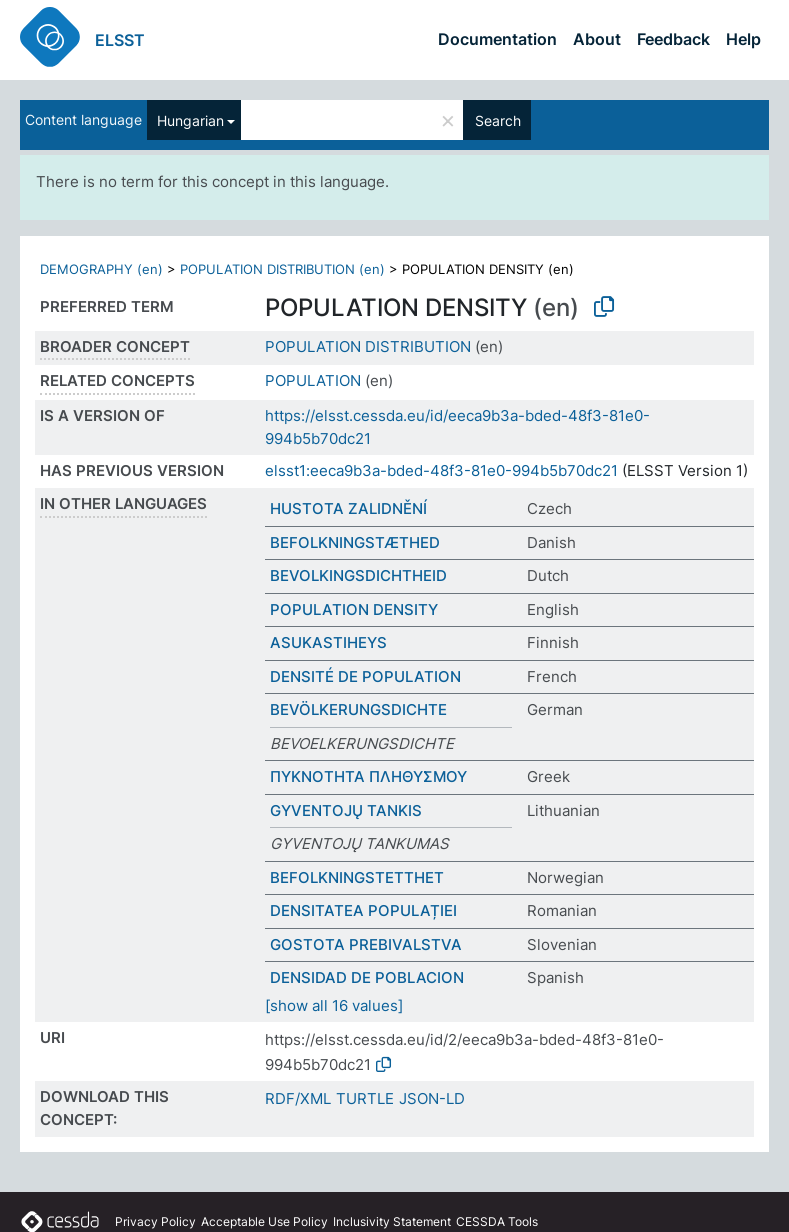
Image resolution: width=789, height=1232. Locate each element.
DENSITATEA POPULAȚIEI (363, 910)
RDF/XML (298, 1098)
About (597, 39)
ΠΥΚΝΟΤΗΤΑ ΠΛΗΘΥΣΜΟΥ (368, 776)
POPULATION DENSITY (354, 609)
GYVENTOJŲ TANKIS (346, 810)
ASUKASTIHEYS (328, 642)
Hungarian (190, 120)
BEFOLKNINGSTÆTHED (355, 542)
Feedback (673, 39)
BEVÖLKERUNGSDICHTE (358, 709)
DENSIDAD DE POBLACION (367, 977)
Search (498, 120)
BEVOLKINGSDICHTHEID (358, 575)
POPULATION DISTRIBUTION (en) (282, 269)
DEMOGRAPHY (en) (101, 269)
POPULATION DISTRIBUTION (368, 346)
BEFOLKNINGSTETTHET (357, 877)
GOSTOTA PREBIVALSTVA (366, 944)
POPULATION (313, 380)
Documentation (497, 39)
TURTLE (365, 1098)
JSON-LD (432, 1098)
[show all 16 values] (334, 1005)
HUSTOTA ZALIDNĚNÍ (348, 508)
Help (743, 39)
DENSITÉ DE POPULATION (365, 676)
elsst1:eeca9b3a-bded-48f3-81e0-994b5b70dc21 (441, 470)
